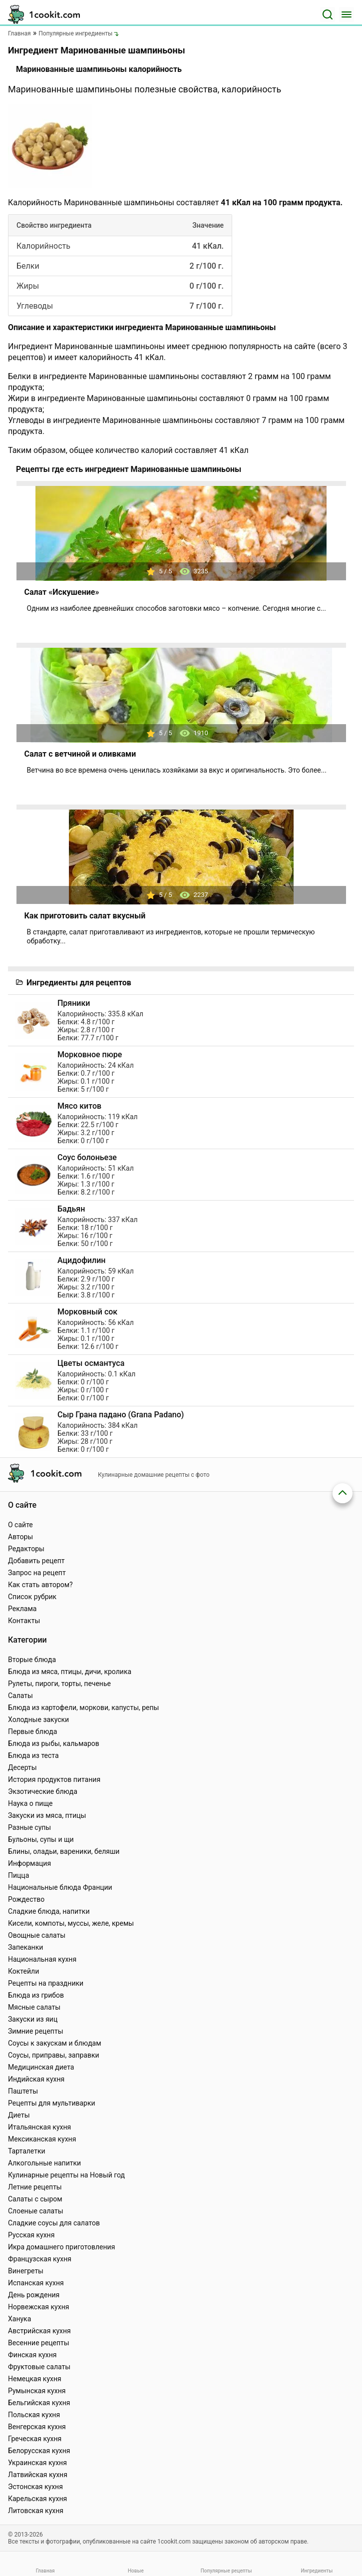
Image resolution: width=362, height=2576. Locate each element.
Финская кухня (32, 2355)
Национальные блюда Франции (60, 1887)
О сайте (20, 1525)
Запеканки (25, 1947)
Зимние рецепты (35, 2031)
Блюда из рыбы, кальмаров (53, 1743)
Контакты (24, 1621)
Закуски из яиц (32, 2019)
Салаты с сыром (35, 2199)
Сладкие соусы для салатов (54, 2223)
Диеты (19, 2115)
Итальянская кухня (39, 2127)
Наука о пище (30, 1803)
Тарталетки (26, 2151)
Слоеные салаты (35, 2211)
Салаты (20, 1696)
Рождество (26, 1899)
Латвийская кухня (37, 2475)
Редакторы (26, 1549)
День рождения (33, 2295)
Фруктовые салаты (39, 2367)
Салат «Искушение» (61, 592)
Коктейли (23, 1971)
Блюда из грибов (36, 1995)
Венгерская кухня (37, 2427)
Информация (29, 1863)
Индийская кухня (36, 2079)
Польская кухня (34, 2415)
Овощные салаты (36, 1935)
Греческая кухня (34, 2439)
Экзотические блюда (42, 1791)
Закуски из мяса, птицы (47, 1815)
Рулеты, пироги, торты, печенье (59, 1684)
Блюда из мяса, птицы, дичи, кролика (69, 1672)
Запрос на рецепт (37, 1573)
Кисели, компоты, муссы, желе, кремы (71, 1923)
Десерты (22, 1767)
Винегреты (25, 2271)
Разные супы (29, 1827)
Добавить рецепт (36, 1561)
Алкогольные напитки (44, 2163)
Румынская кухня (36, 2391)
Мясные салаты (34, 2007)
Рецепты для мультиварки (51, 2103)
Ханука (19, 2319)
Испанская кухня (36, 2283)
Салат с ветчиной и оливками (80, 754)
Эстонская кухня (35, 2487)
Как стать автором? (40, 1585)
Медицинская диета (41, 2067)
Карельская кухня (37, 2499)
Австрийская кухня (39, 2331)
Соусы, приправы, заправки (53, 2055)
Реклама (22, 1609)
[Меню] (346, 14)
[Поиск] (327, 14)
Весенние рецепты (38, 2343)
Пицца (18, 1875)
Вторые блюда (32, 1660)
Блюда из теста (33, 1755)
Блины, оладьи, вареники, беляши (63, 1851)
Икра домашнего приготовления (61, 2247)
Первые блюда (32, 1731)
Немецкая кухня (34, 2379)
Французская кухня (39, 2259)
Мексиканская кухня (42, 2139)
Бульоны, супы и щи (41, 1839)
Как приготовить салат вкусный (85, 915)
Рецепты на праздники (45, 1983)
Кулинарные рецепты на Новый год (66, 2175)
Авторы (20, 1537)
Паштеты (23, 2091)
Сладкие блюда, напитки (49, 1911)
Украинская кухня (37, 2463)
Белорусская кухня (39, 2451)
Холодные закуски (38, 1719)
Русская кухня (31, 2235)
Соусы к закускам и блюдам (54, 2043)
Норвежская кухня (38, 2307)
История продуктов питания (54, 1779)
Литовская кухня (35, 2511)
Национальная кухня (42, 1959)
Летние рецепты (35, 2187)
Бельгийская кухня (39, 2403)
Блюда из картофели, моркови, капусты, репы (83, 1708)
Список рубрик (32, 1597)
